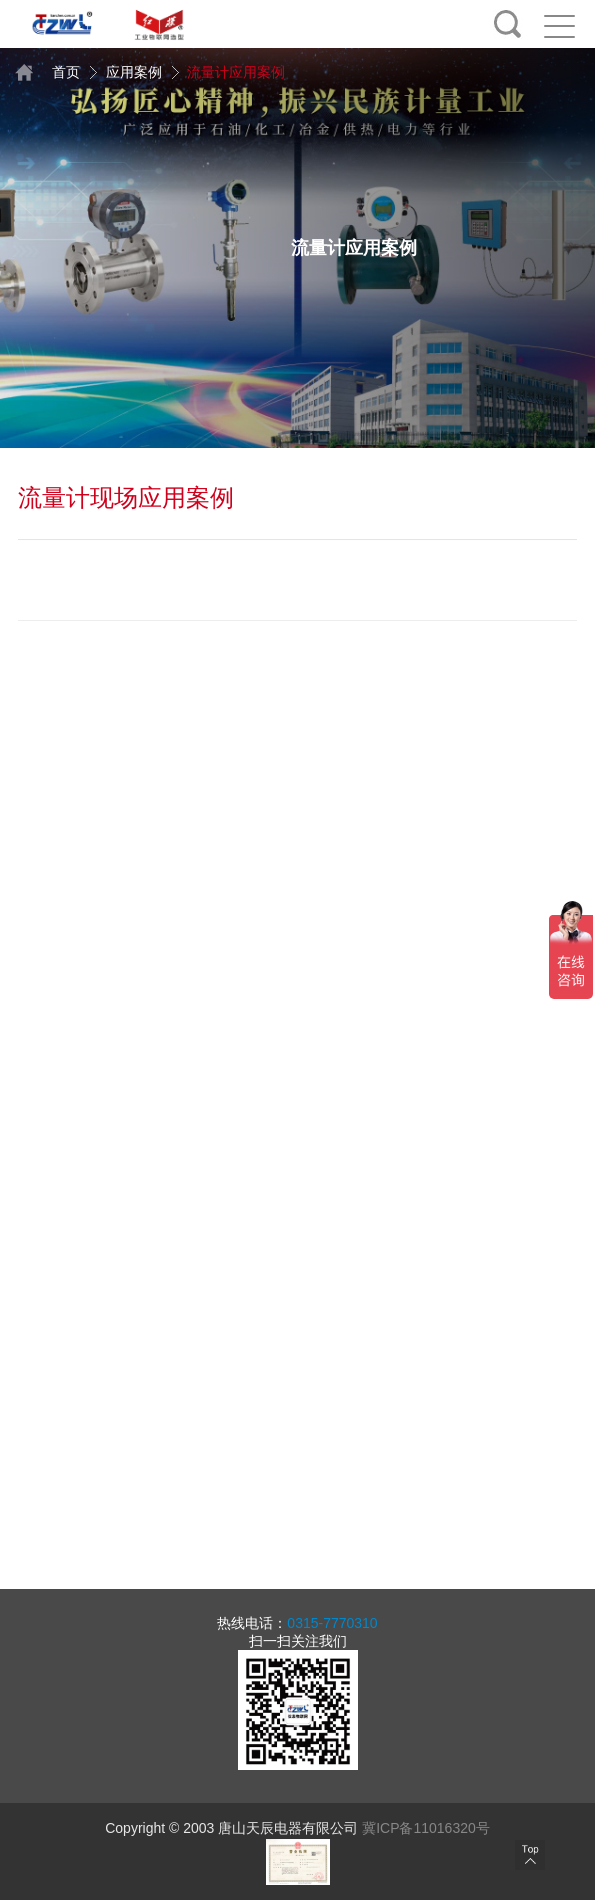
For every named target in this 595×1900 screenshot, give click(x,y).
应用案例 (125, 72)
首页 (49, 72)
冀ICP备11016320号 (426, 1828)
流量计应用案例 (226, 72)
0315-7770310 (332, 1623)
